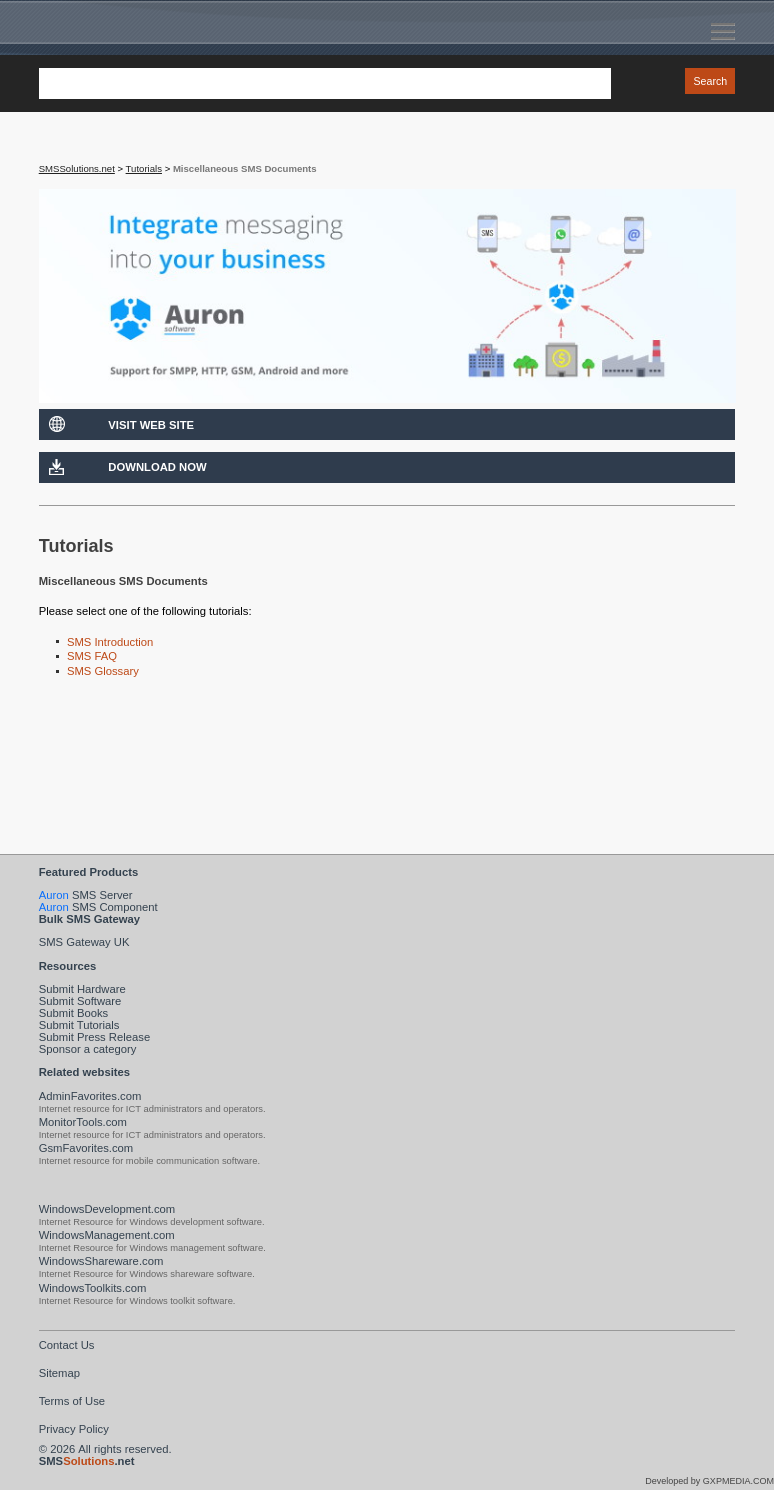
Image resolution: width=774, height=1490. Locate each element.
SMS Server (86, 895)
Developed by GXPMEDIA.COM (709, 1481)
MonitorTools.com (83, 1122)
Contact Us (67, 1345)
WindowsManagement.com (107, 1235)
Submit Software (80, 1001)
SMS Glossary (103, 671)
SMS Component (98, 907)
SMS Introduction (110, 642)
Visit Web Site (151, 425)
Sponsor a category (88, 1049)
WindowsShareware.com (101, 1261)
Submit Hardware (82, 989)
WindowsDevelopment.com (107, 1209)
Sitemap (59, 1373)
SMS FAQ (92, 656)
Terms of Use (72, 1401)
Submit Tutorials (79, 1025)
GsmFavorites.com (86, 1148)
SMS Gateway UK (84, 942)
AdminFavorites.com (90, 1096)
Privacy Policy (74, 1429)
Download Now (157, 467)
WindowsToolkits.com (93, 1288)
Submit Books (74, 1013)
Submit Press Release (94, 1037)
